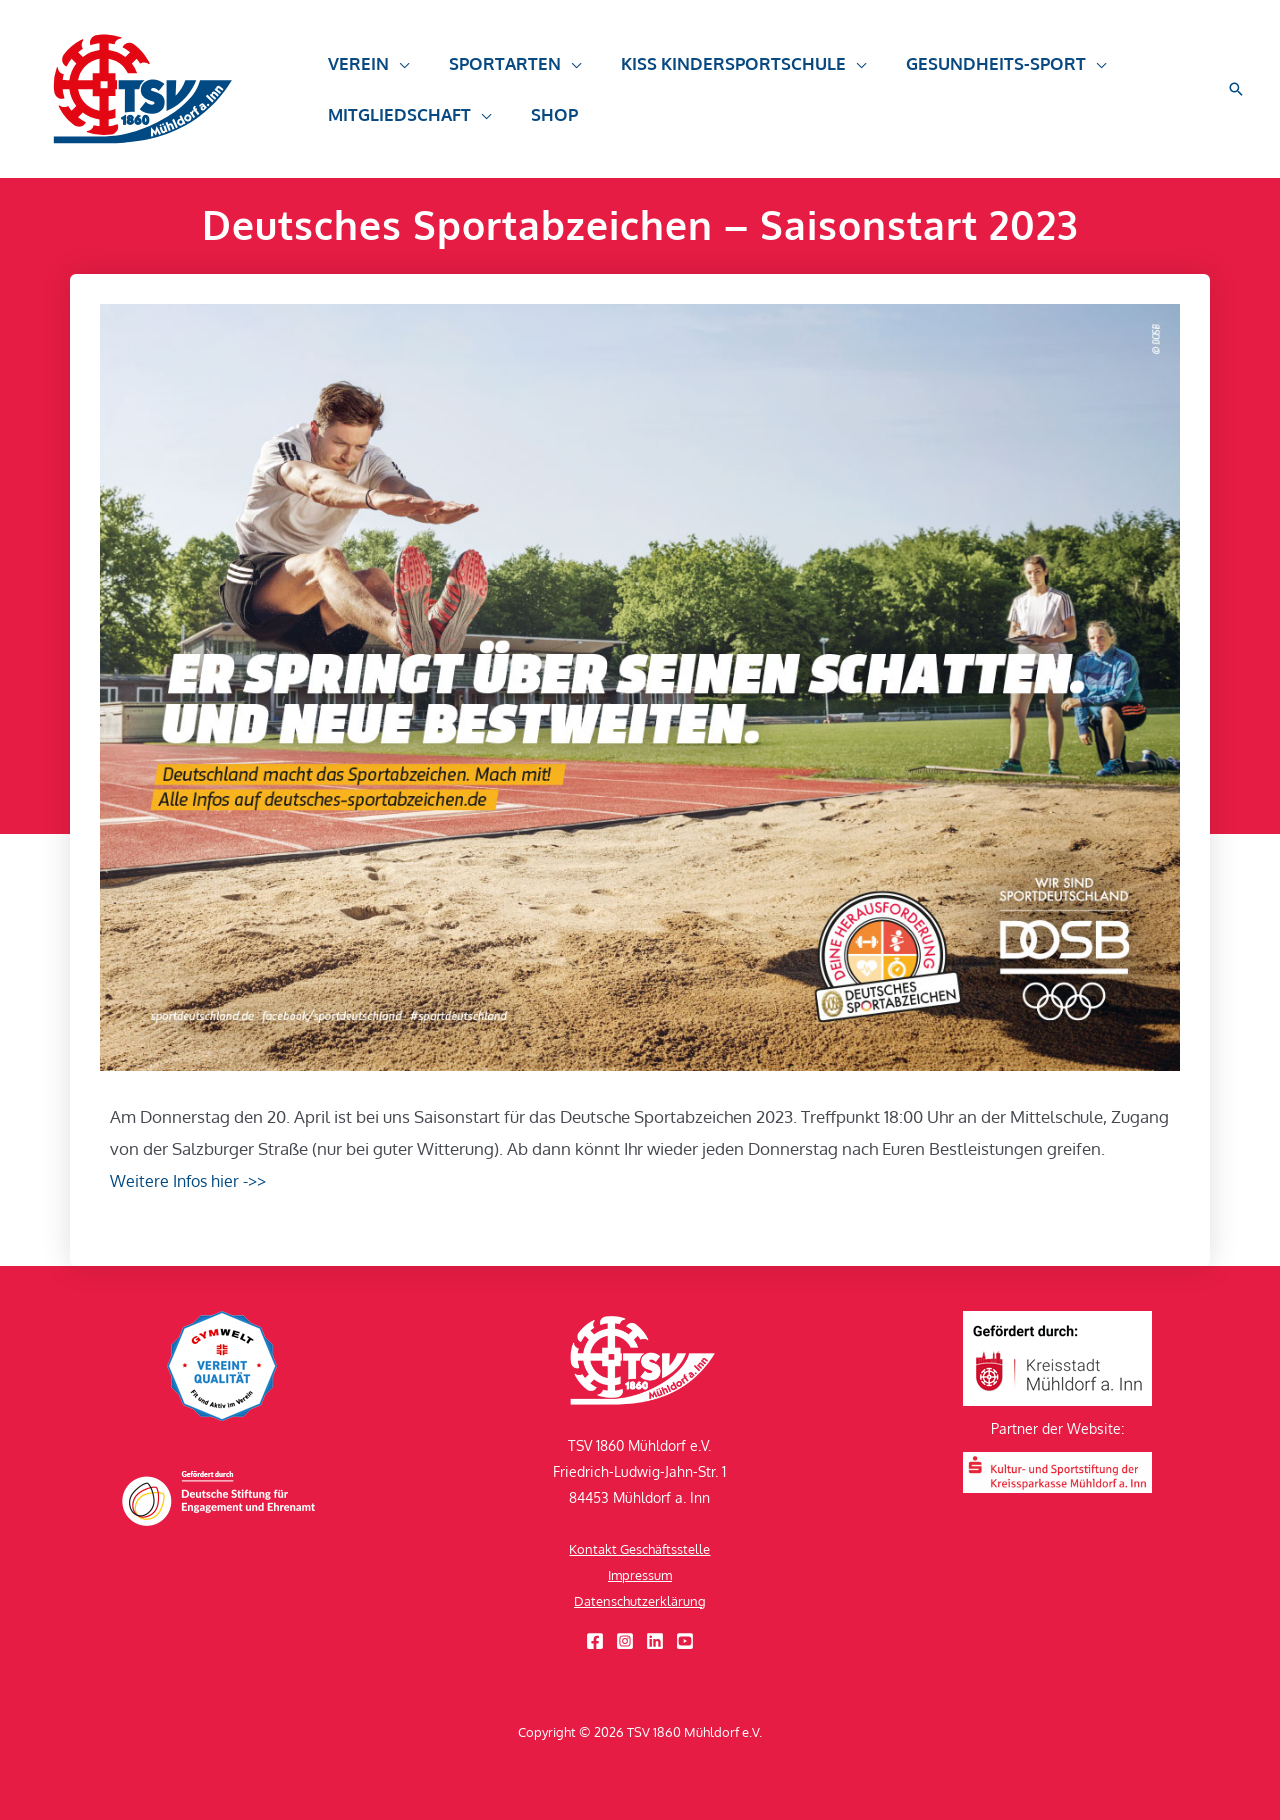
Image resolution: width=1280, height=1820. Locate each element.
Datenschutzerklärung (639, 1600)
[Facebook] (595, 1641)
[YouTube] (685, 1641)
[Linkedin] (655, 1641)
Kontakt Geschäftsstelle (640, 1548)
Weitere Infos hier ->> (192, 1180)
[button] (1236, 89)
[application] (396, 72)
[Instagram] (625, 1641)
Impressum (639, 1574)
